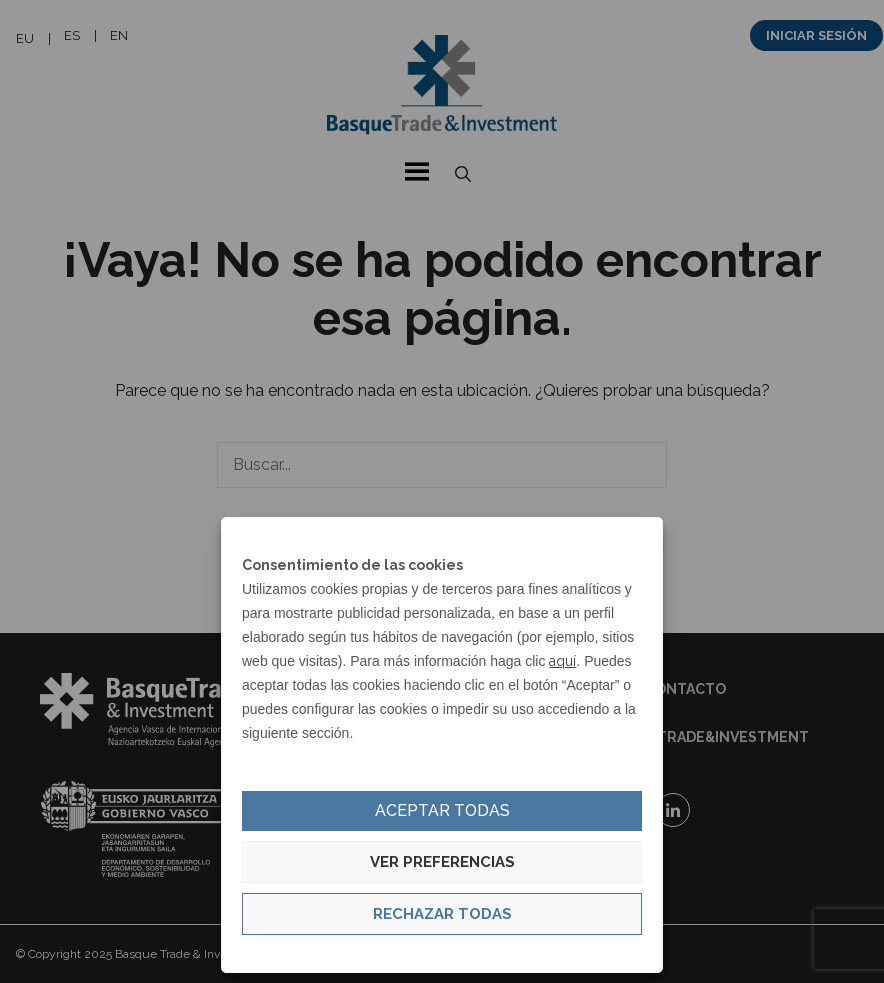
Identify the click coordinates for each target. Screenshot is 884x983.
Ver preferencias (442, 862)
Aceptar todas (442, 810)
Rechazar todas (442, 914)
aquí (562, 661)
